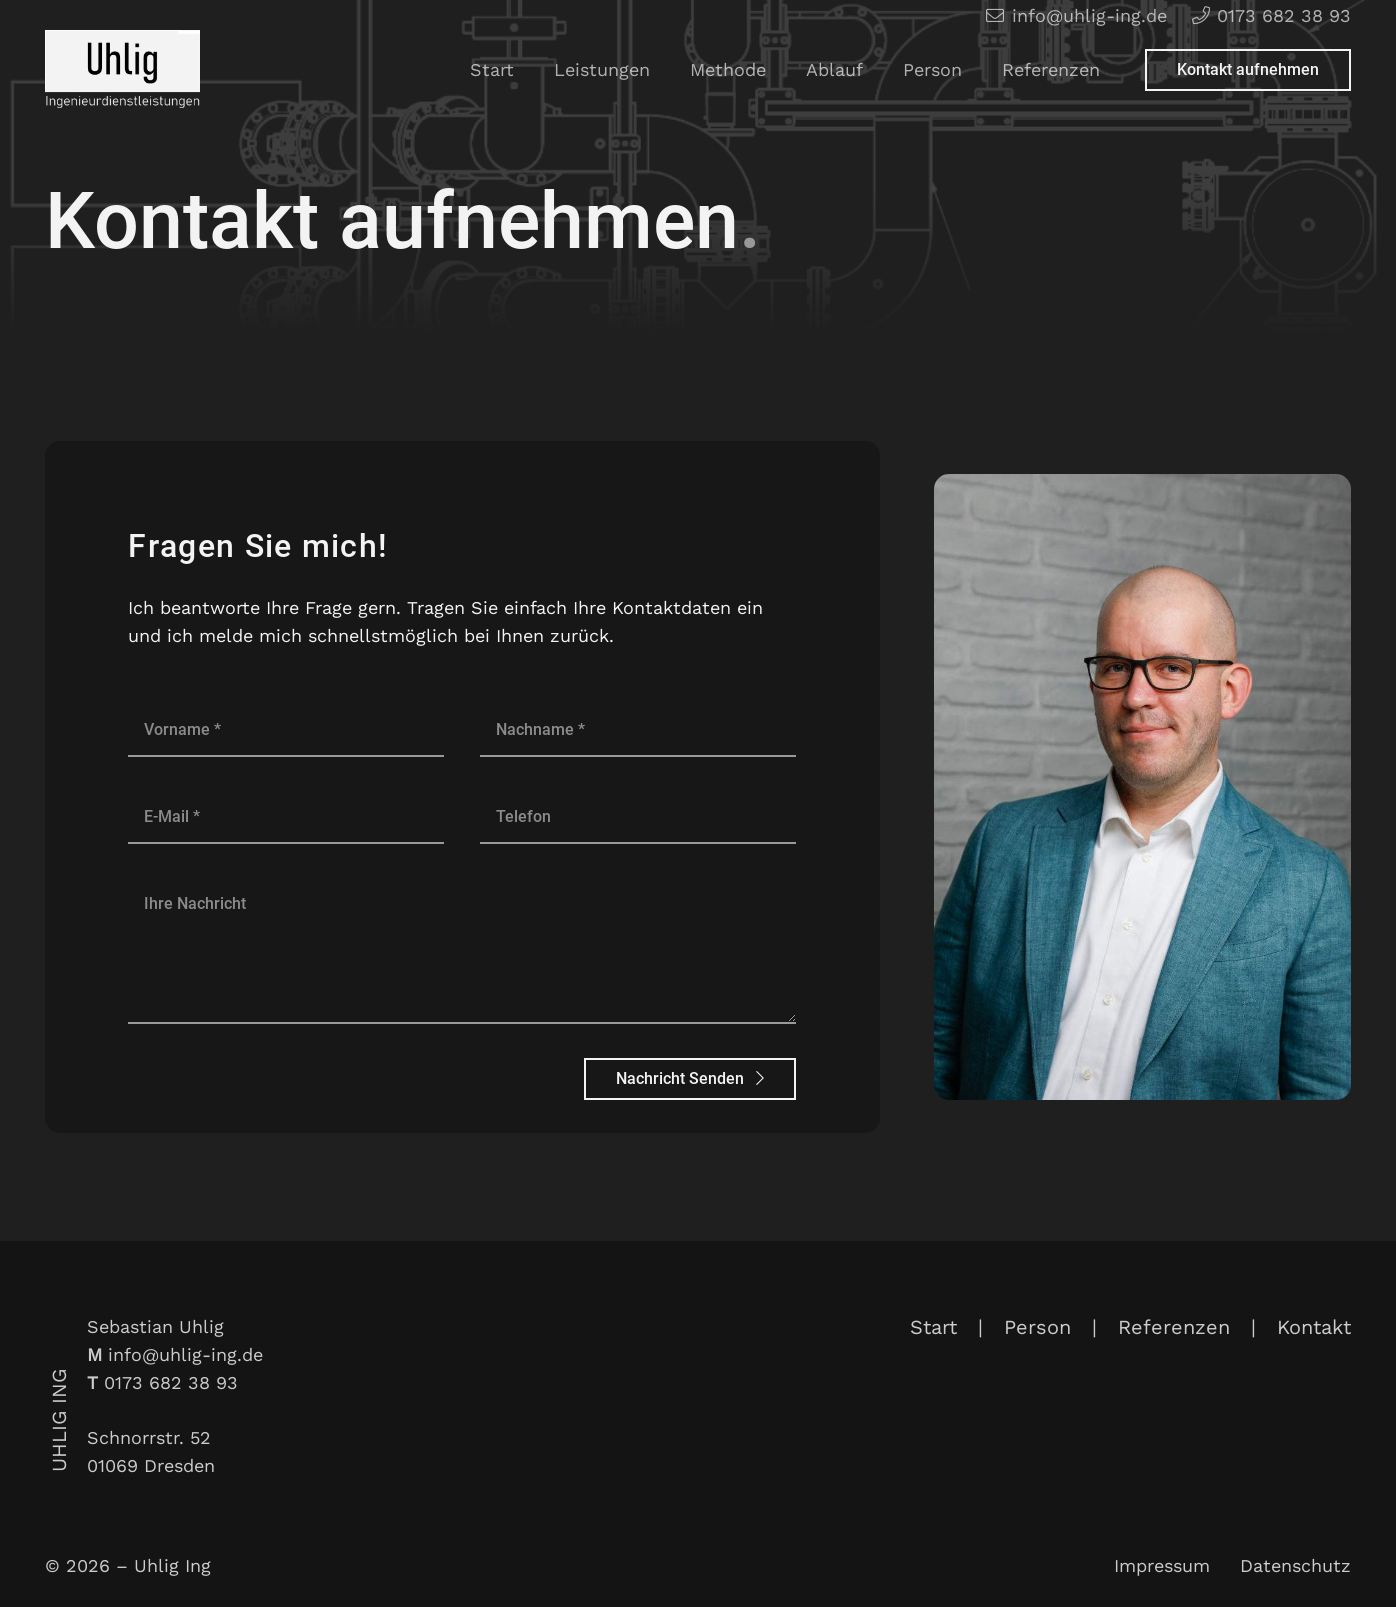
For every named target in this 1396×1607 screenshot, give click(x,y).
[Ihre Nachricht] (462, 950)
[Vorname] (286, 729)
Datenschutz (1295, 1565)
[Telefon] (638, 816)
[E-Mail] (286, 816)
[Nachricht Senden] (690, 1079)
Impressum (1162, 1565)
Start (933, 1327)
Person (1037, 1327)
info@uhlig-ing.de (185, 1354)
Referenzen (1174, 1327)
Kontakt (1314, 1327)
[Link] (122, 70)
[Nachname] (638, 729)
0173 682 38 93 (171, 1382)
